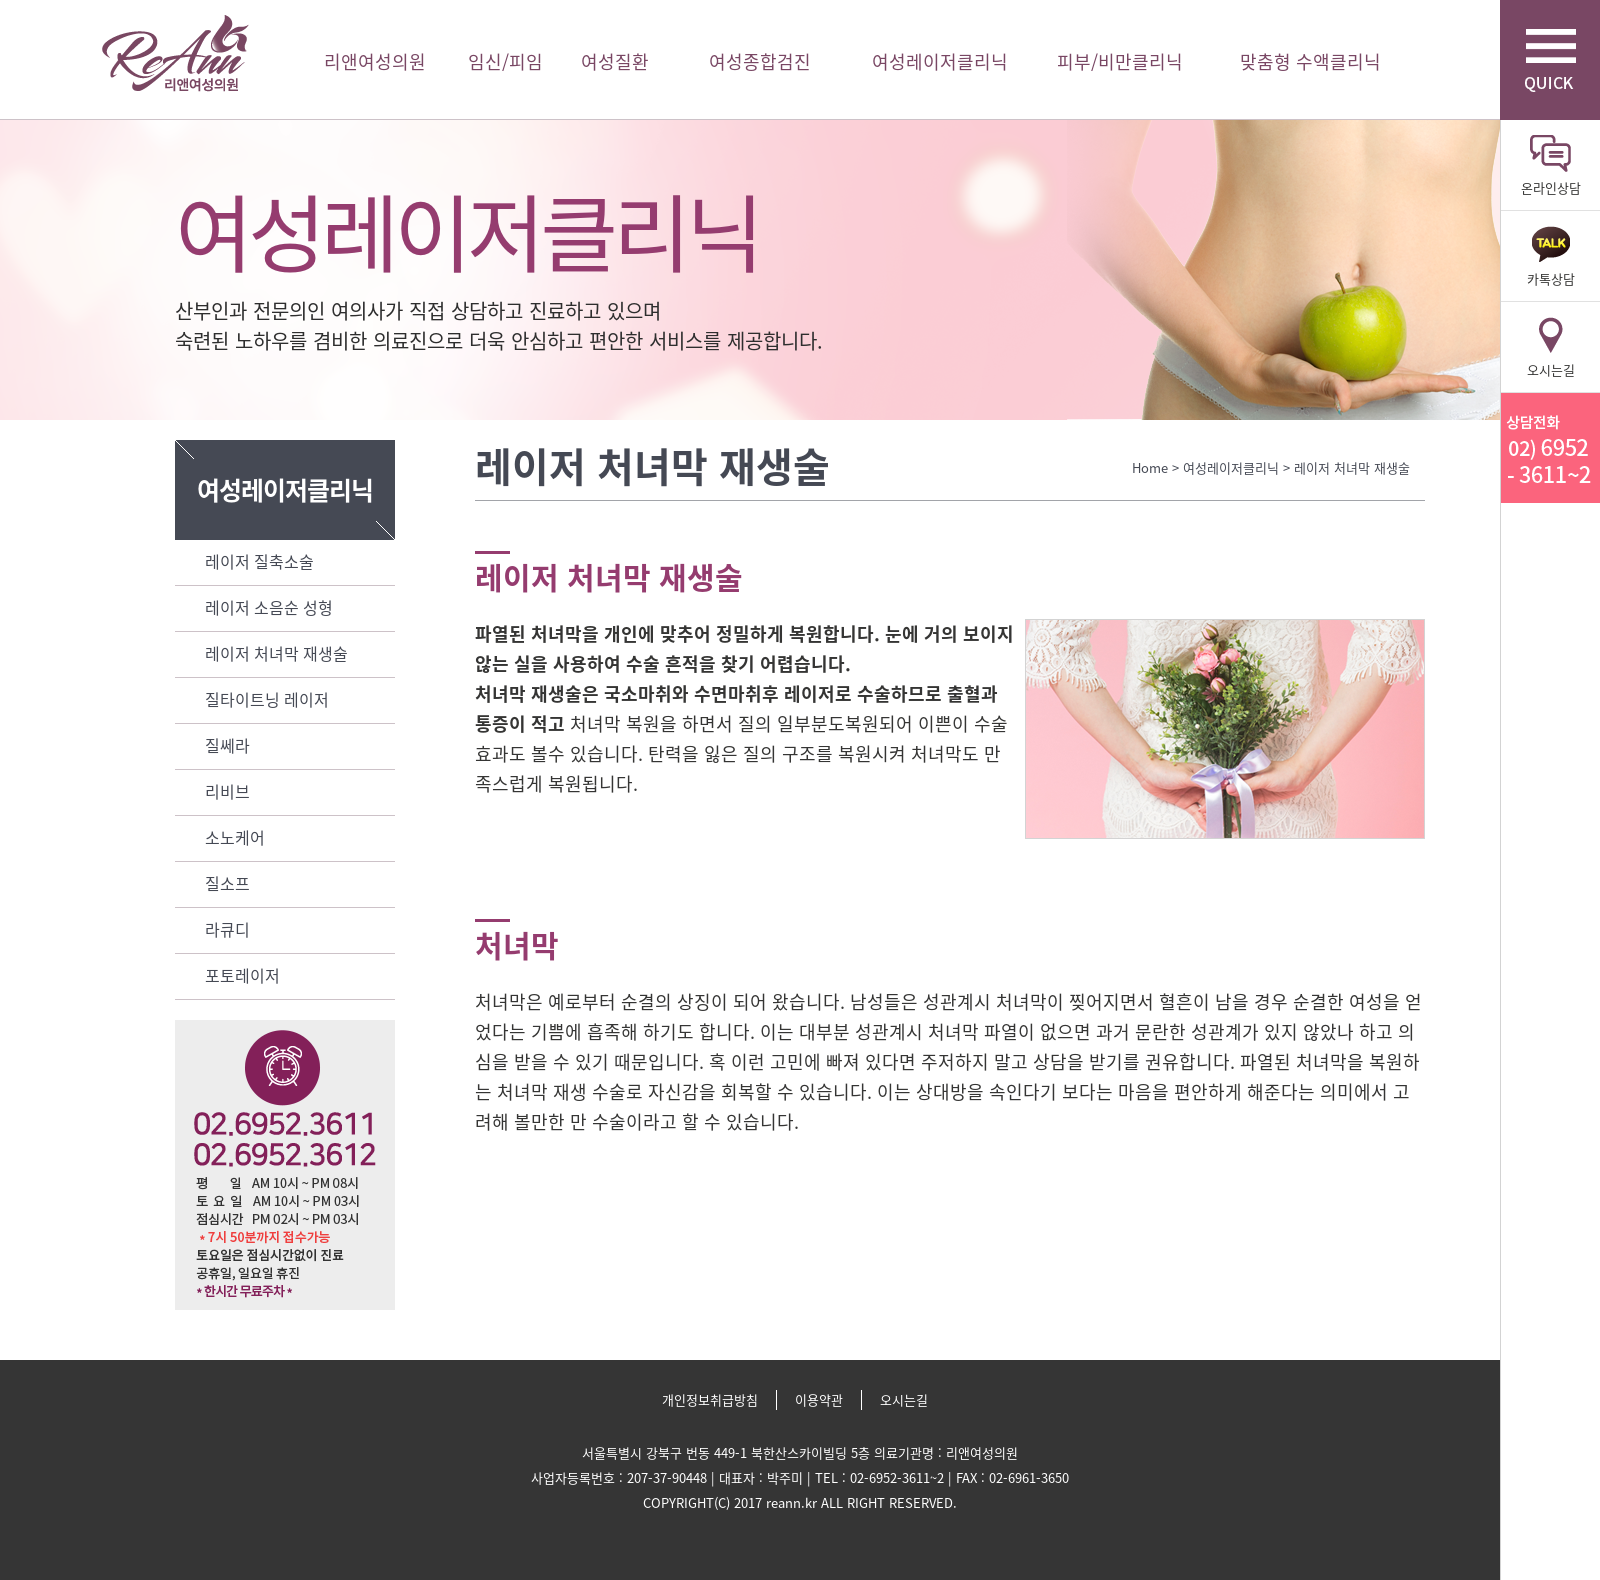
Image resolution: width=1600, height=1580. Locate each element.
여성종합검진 (760, 61)
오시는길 (904, 1399)
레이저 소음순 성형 (269, 607)
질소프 (227, 883)
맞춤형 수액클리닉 (1310, 61)
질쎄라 (227, 745)
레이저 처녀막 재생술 (276, 653)
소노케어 (235, 837)
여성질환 (615, 61)
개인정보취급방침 (710, 1399)
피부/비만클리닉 (1120, 61)
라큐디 (227, 929)
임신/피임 (505, 61)
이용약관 (819, 1399)
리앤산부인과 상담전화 (1550, 448)
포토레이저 (242, 975)
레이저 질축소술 (259, 561)
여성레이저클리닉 (940, 61)
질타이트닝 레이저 (267, 699)
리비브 (227, 791)
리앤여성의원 (175, 53)
